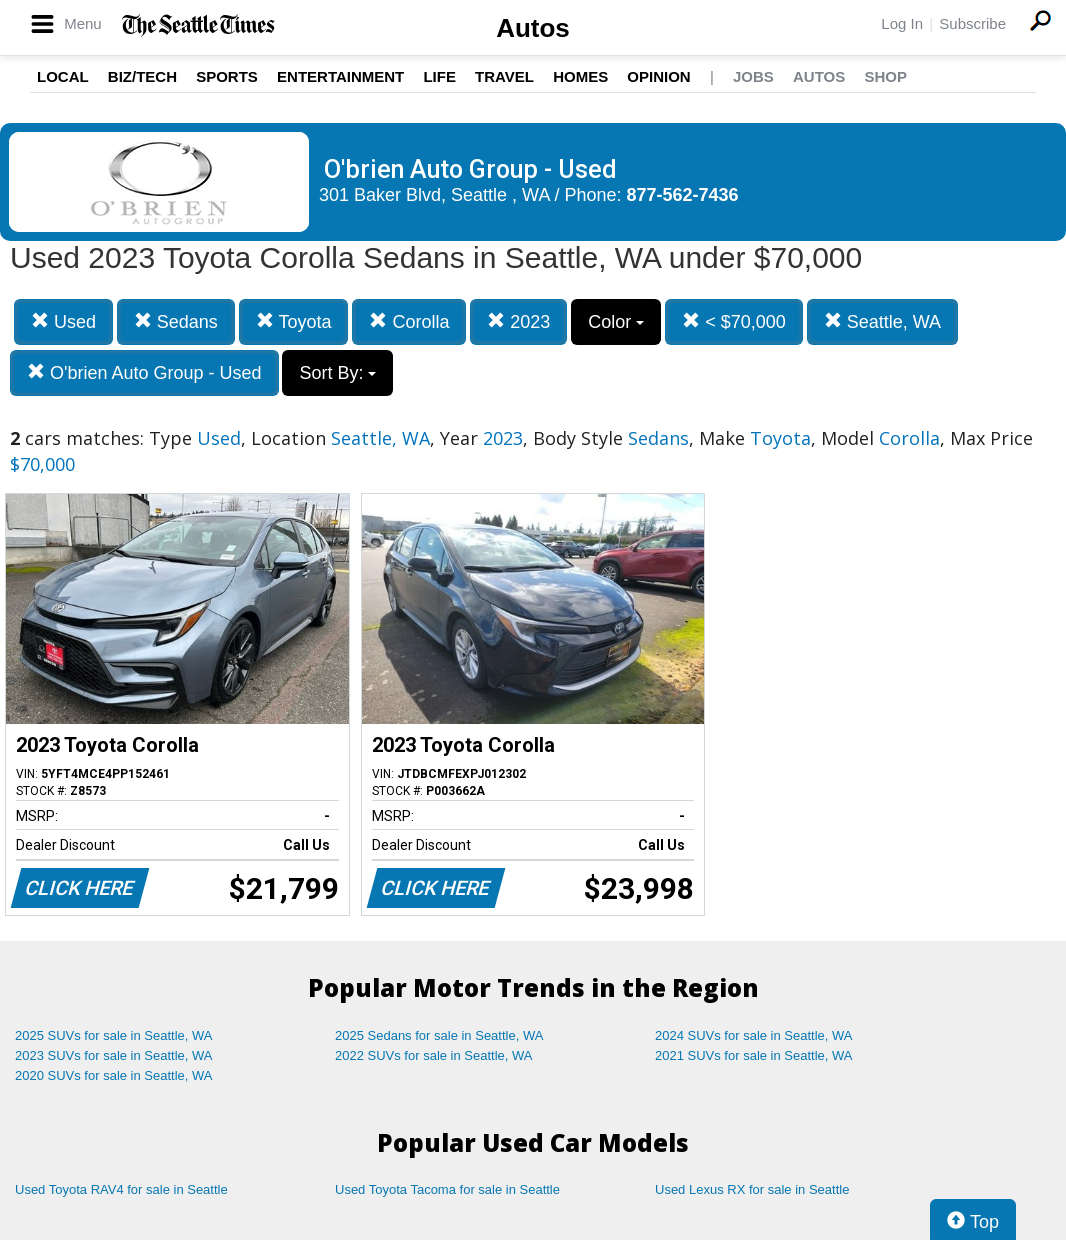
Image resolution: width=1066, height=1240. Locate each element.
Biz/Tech (142, 76)
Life (439, 76)
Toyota (294, 321)
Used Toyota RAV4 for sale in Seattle (121, 1189)
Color (616, 322)
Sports (227, 76)
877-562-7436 (683, 195)
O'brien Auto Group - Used (144, 372)
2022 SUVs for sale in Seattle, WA (434, 1055)
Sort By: (337, 373)
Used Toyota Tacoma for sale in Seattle (447, 1189)
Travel (504, 76)
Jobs (753, 76)
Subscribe (972, 23)
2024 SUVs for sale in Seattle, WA (754, 1035)
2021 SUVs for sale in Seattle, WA (754, 1055)
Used (63, 321)
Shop (885, 76)
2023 (518, 321)
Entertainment (340, 76)
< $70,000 (734, 321)
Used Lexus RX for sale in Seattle (752, 1189)
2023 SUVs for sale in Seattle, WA (114, 1055)
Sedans (176, 321)
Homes (580, 76)
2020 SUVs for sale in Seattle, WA (114, 1075)
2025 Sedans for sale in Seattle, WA (439, 1035)
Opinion (658, 76)
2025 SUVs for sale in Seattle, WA (114, 1035)
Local (63, 76)
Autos (533, 28)
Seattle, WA (882, 321)
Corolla (409, 321)
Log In (902, 23)
